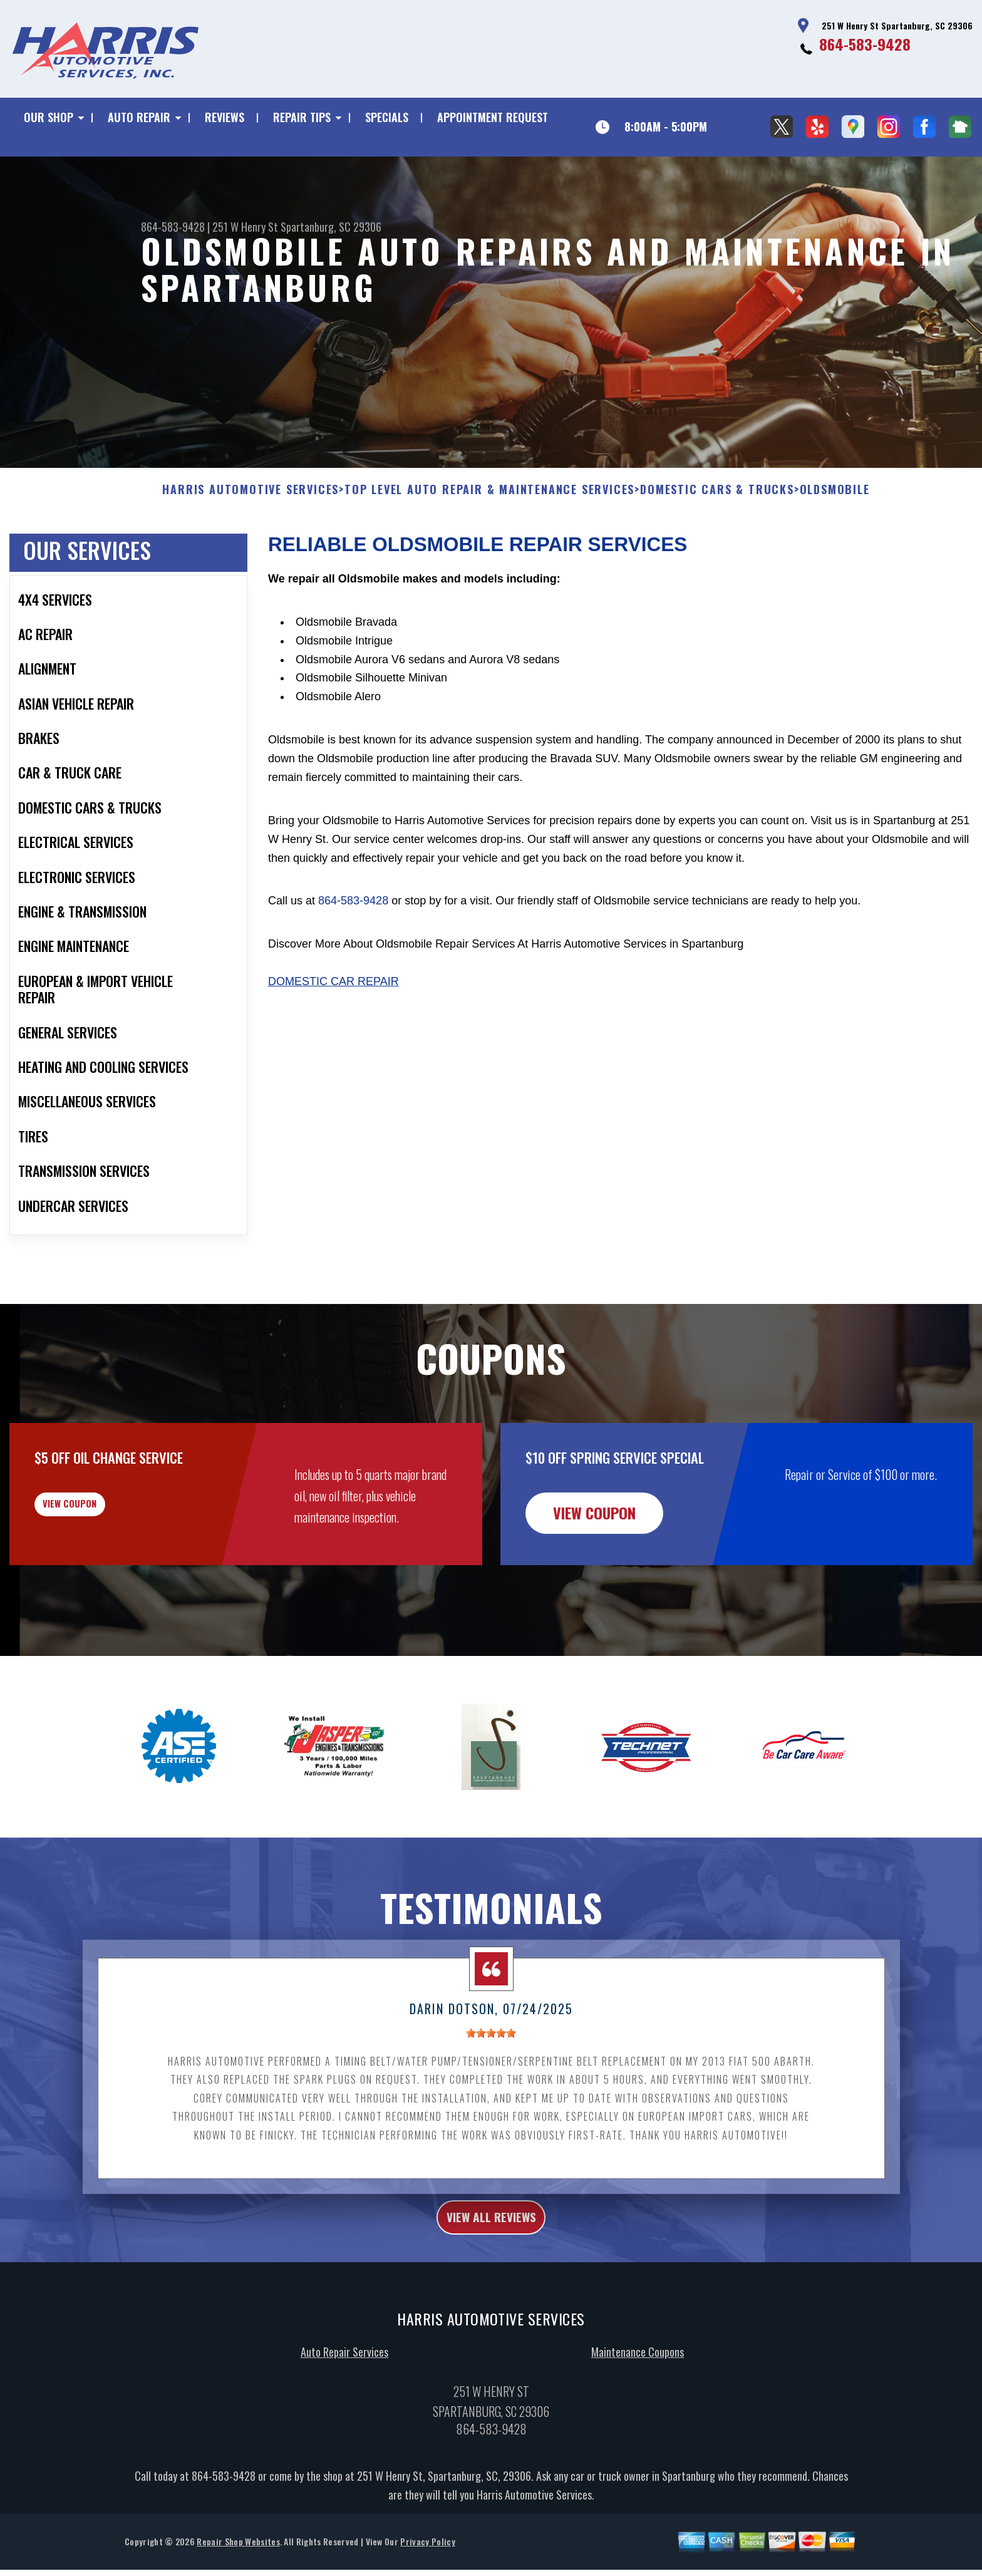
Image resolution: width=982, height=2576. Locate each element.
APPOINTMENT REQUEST (492, 117)
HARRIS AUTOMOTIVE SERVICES (250, 505)
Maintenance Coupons (637, 2374)
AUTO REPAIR (139, 117)
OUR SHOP (48, 117)
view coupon (103, 1528)
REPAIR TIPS (302, 117)
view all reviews (491, 2235)
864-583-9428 (865, 44)
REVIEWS (224, 117)
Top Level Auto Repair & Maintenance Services (489, 505)
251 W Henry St (245, 227)
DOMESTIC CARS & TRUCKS (717, 505)
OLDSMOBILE (835, 505)
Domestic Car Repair (333, 996)
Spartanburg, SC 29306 (331, 227)
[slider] (491, 2049)
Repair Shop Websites (238, 2563)
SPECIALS (386, 117)
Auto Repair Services (344, 2374)
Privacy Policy (427, 2563)
